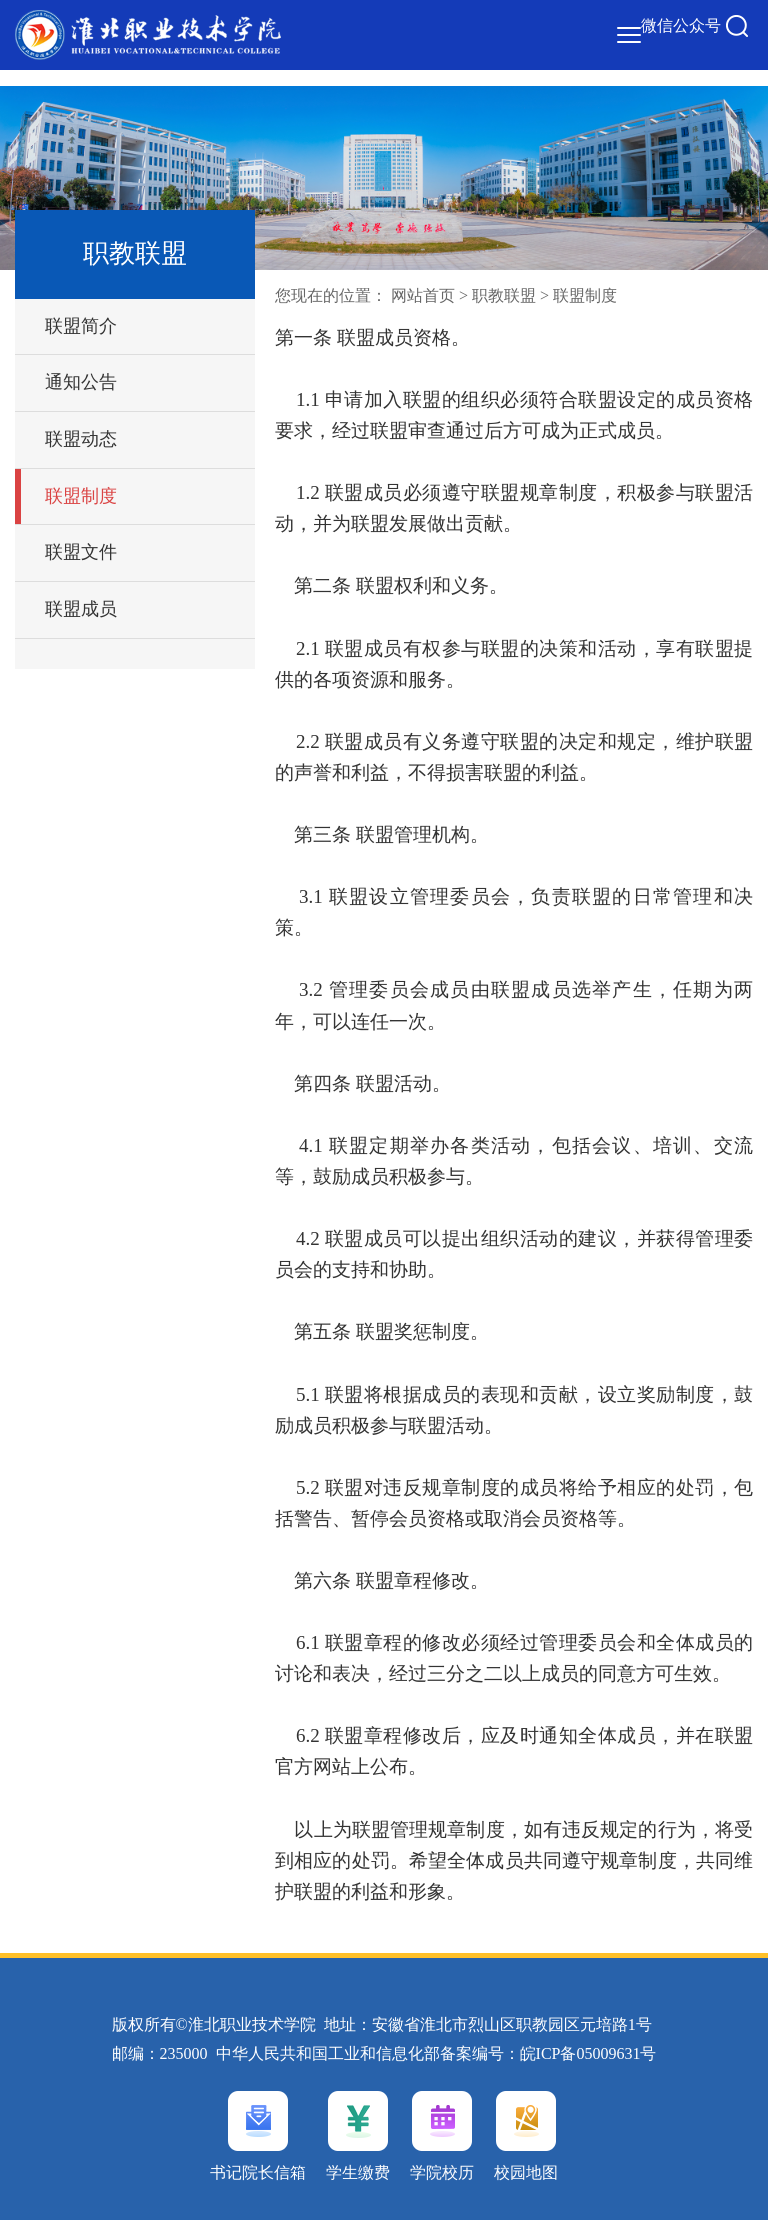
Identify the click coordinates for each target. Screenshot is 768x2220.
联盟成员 (81, 609)
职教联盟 (504, 295)
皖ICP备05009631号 (588, 2053)
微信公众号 (681, 25)
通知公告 (81, 382)
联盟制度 (81, 496)
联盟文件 (81, 552)
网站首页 (423, 295)
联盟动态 (81, 439)
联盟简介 (81, 326)
